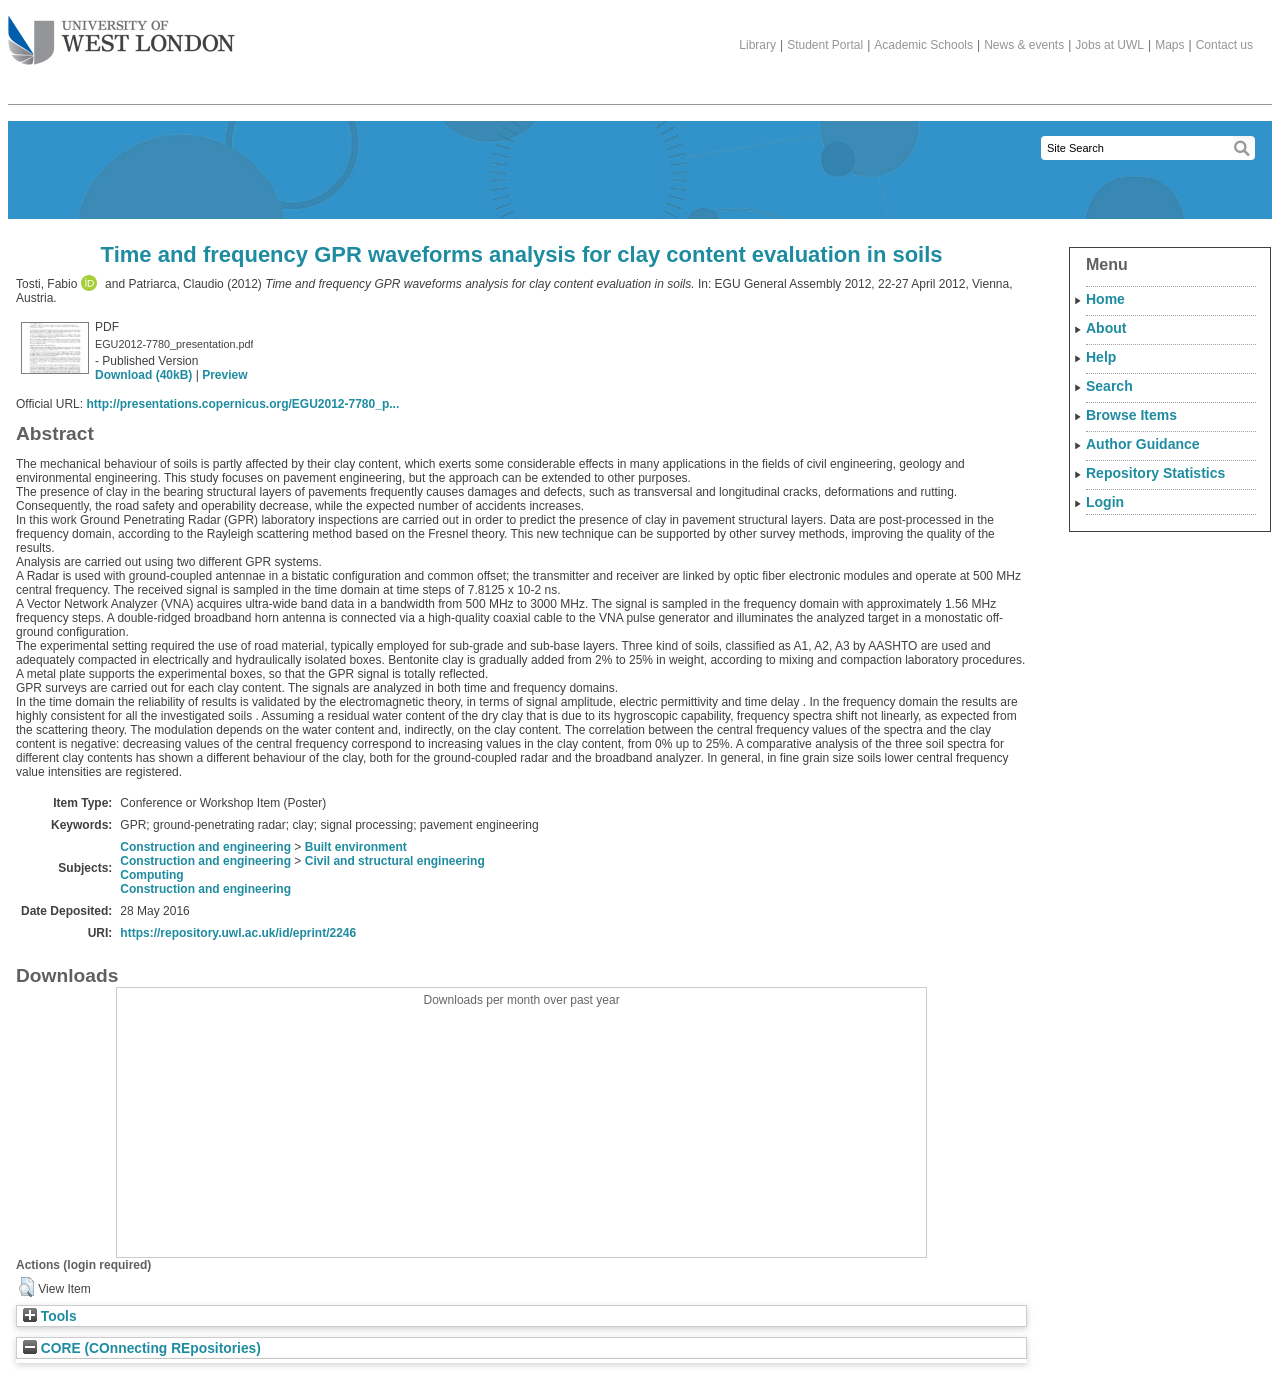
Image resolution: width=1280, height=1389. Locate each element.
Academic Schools (923, 45)
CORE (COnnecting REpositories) (142, 1348)
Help (1101, 357)
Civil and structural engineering (395, 861)
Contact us (1224, 45)
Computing (151, 875)
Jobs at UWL (1109, 45)
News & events (1024, 45)
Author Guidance (1143, 444)
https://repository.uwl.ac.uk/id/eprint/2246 (238, 933)
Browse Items (1131, 415)
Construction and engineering (205, 847)
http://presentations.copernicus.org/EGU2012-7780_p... (242, 404)
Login (1105, 502)
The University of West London (121, 33)
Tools (50, 1316)
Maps (1169, 45)
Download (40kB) (143, 375)
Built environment (356, 847)
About (1106, 328)
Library (757, 45)
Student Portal (825, 45)
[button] (26, 1287)
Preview (224, 375)
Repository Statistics (1155, 473)
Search (1109, 386)
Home (1105, 299)
